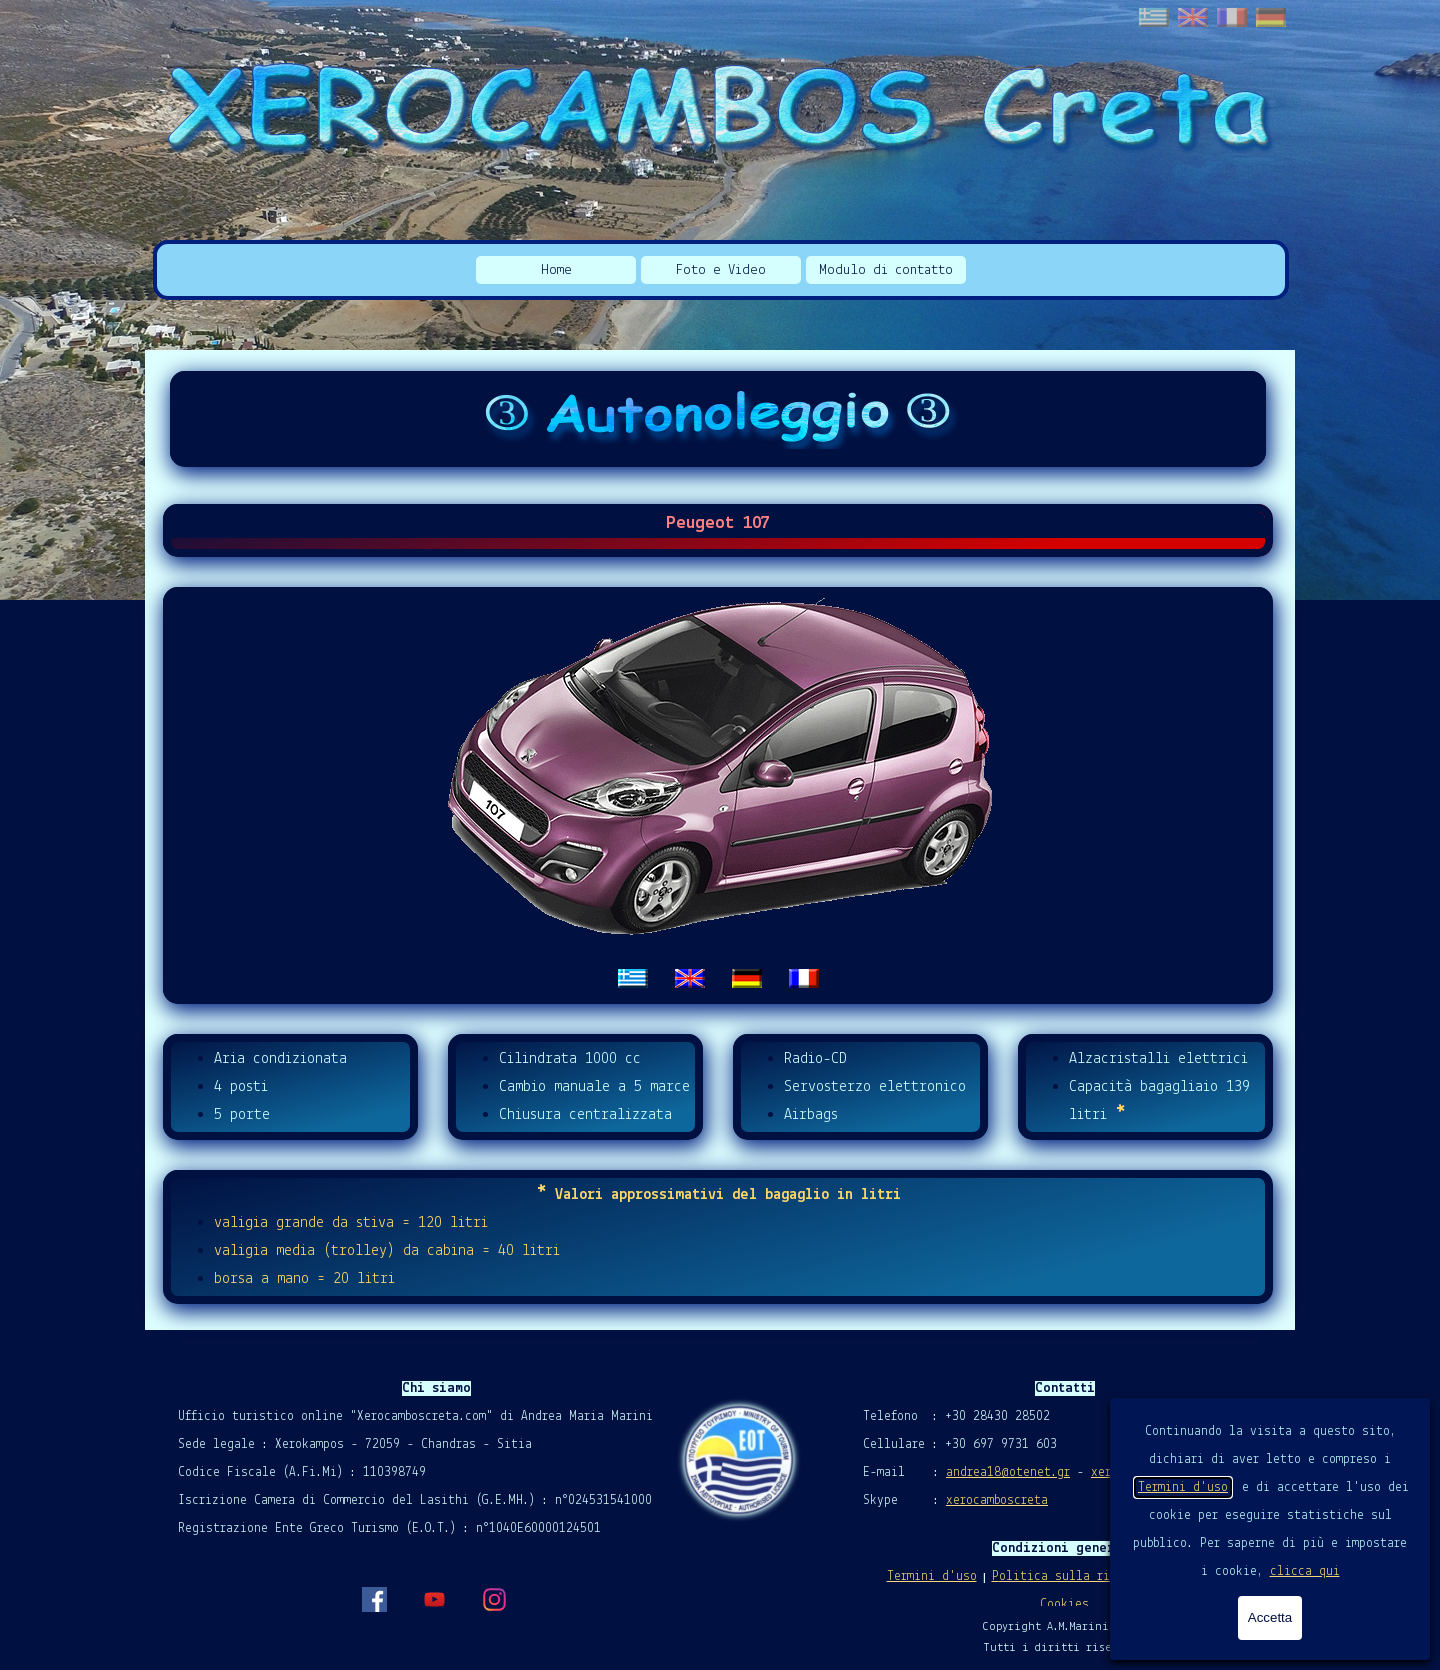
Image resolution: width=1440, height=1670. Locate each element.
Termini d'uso (1183, 1487)
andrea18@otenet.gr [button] (1008, 1472)
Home (556, 270)
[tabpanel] (718, 795)
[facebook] (374, 1599)
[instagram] (494, 1599)
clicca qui (1305, 1571)
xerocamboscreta (997, 1500)
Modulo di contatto (886, 270)
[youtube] (434, 1599)
